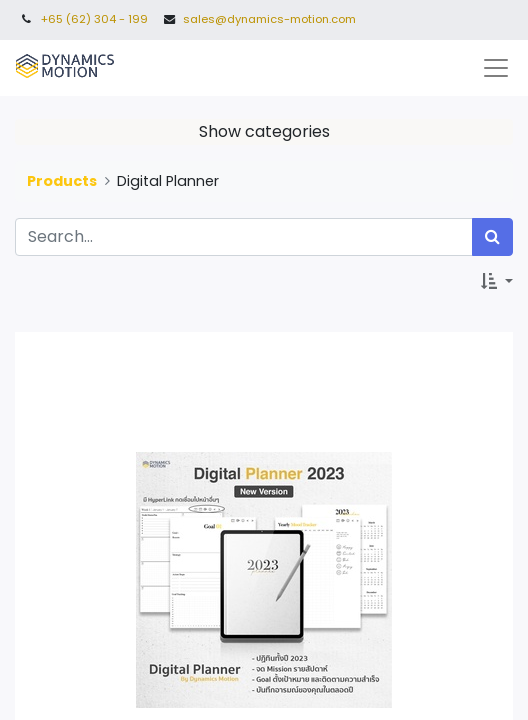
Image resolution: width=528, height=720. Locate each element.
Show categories (264, 131)
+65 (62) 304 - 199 (94, 19)
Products (62, 181)
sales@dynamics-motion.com (269, 19)
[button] (497, 282)
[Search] (492, 237)
